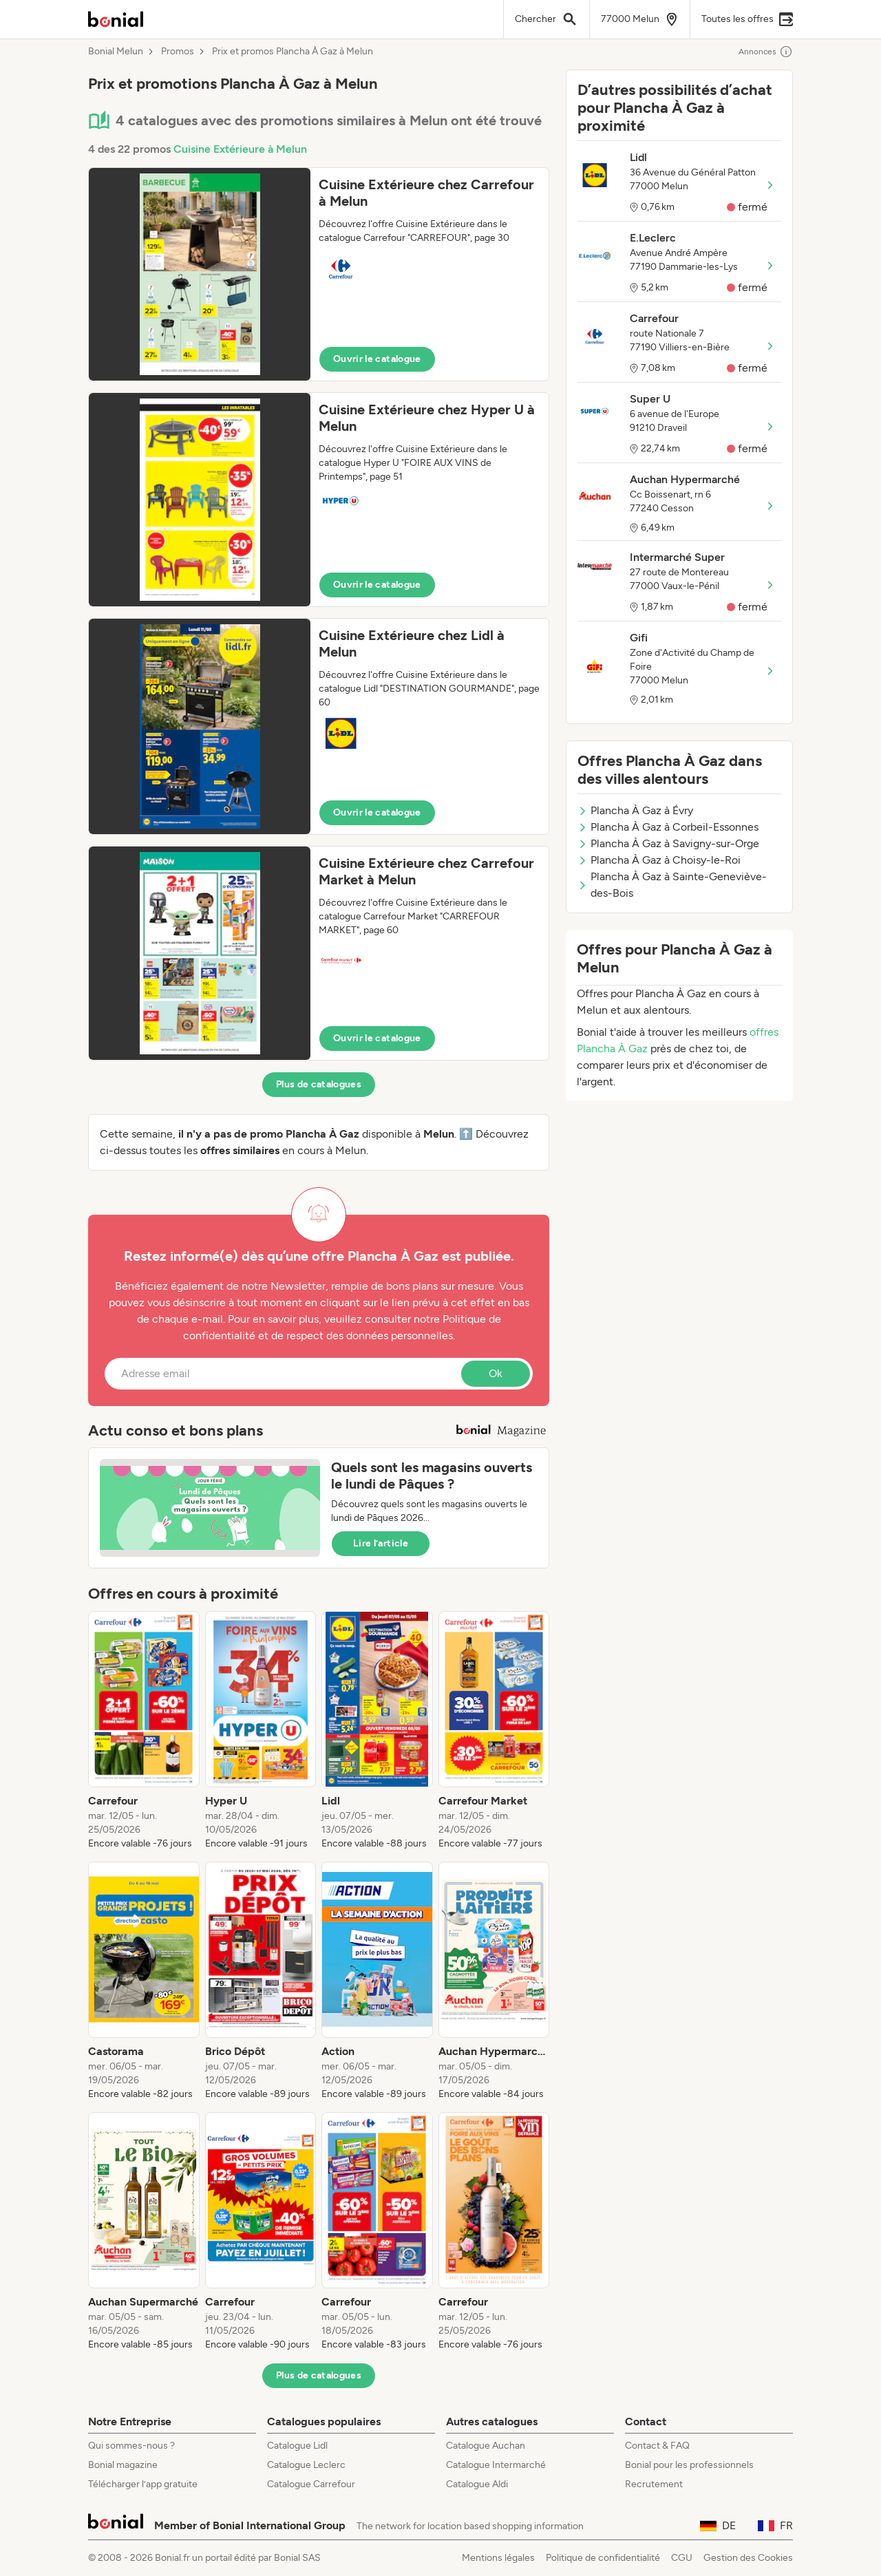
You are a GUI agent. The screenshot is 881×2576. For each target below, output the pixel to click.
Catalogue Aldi (477, 2484)
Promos (177, 51)
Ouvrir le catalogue (377, 359)
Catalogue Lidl (297, 2445)
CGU (681, 2558)
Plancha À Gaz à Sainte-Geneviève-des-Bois (672, 885)
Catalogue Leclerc (306, 2465)
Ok (495, 1373)
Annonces (766, 51)
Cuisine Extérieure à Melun (240, 149)
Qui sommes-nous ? (131, 2445)
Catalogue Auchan (485, 2445)
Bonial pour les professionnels (689, 2465)
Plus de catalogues (318, 1084)
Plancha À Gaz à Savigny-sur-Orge (668, 843)
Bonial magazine (123, 2465)
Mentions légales (498, 2558)
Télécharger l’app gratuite (143, 2484)
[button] (318, 274)
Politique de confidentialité (603, 2558)
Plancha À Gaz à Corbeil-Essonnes (667, 826)
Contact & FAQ (657, 2445)
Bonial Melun (115, 51)
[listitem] (144, 1731)
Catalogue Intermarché (496, 2465)
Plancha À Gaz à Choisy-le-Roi (659, 859)
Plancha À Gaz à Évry (635, 810)
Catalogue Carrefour (311, 2484)
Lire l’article (380, 1543)
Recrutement (654, 2484)
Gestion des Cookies (748, 2558)
